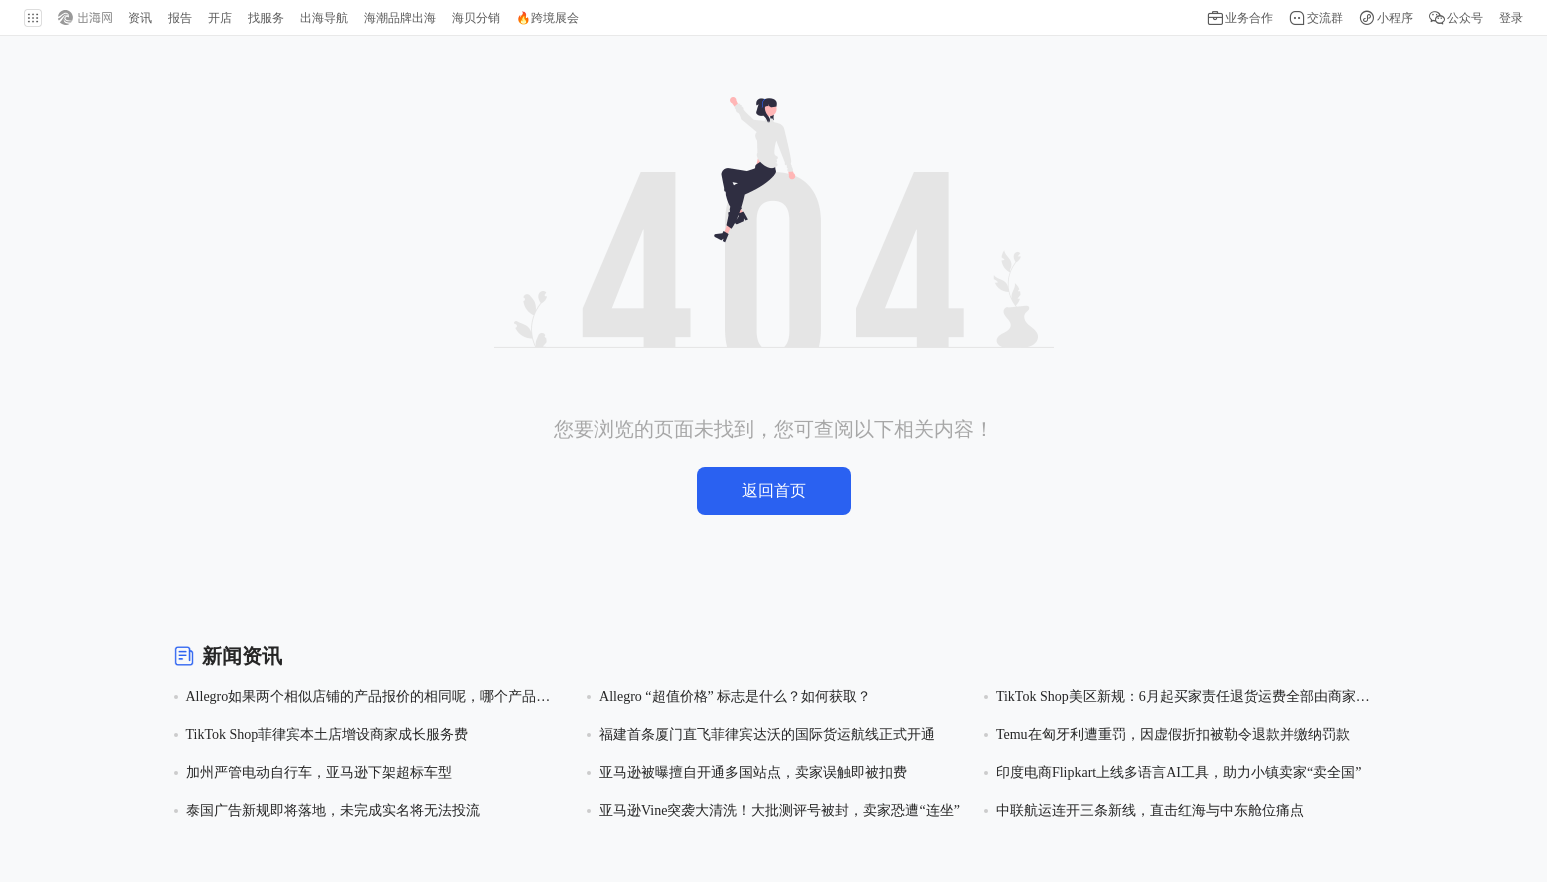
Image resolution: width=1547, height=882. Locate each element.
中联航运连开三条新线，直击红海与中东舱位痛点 (1150, 810)
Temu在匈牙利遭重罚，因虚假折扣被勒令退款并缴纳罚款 (1173, 734)
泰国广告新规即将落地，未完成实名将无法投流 (333, 810)
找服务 (266, 18)
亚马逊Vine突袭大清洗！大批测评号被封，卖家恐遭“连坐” (779, 810)
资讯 (140, 18)
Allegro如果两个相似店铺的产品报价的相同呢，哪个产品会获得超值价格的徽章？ (368, 698)
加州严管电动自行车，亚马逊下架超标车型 (319, 772)
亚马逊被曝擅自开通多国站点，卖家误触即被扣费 (753, 772)
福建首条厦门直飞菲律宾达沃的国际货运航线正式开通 (767, 734)
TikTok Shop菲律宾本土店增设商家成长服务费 (327, 734)
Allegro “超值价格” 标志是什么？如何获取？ (735, 696)
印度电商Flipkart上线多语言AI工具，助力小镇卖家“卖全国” (1179, 772)
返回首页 (774, 490)
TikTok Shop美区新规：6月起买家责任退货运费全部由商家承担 (1183, 698)
